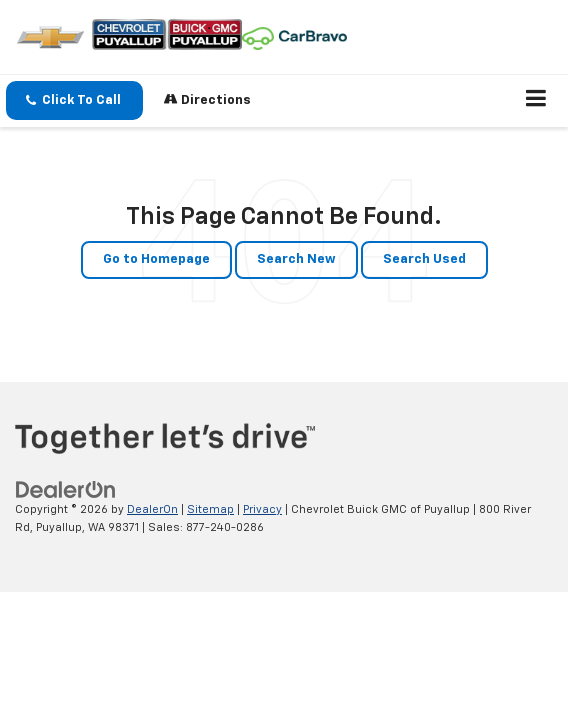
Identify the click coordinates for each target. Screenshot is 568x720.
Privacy (262, 509)
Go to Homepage (156, 259)
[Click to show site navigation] (536, 101)
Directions (207, 99)
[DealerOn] (66, 489)
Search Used (424, 259)
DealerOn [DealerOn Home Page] (152, 509)
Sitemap (210, 509)
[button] (74, 100)
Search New (296, 259)
